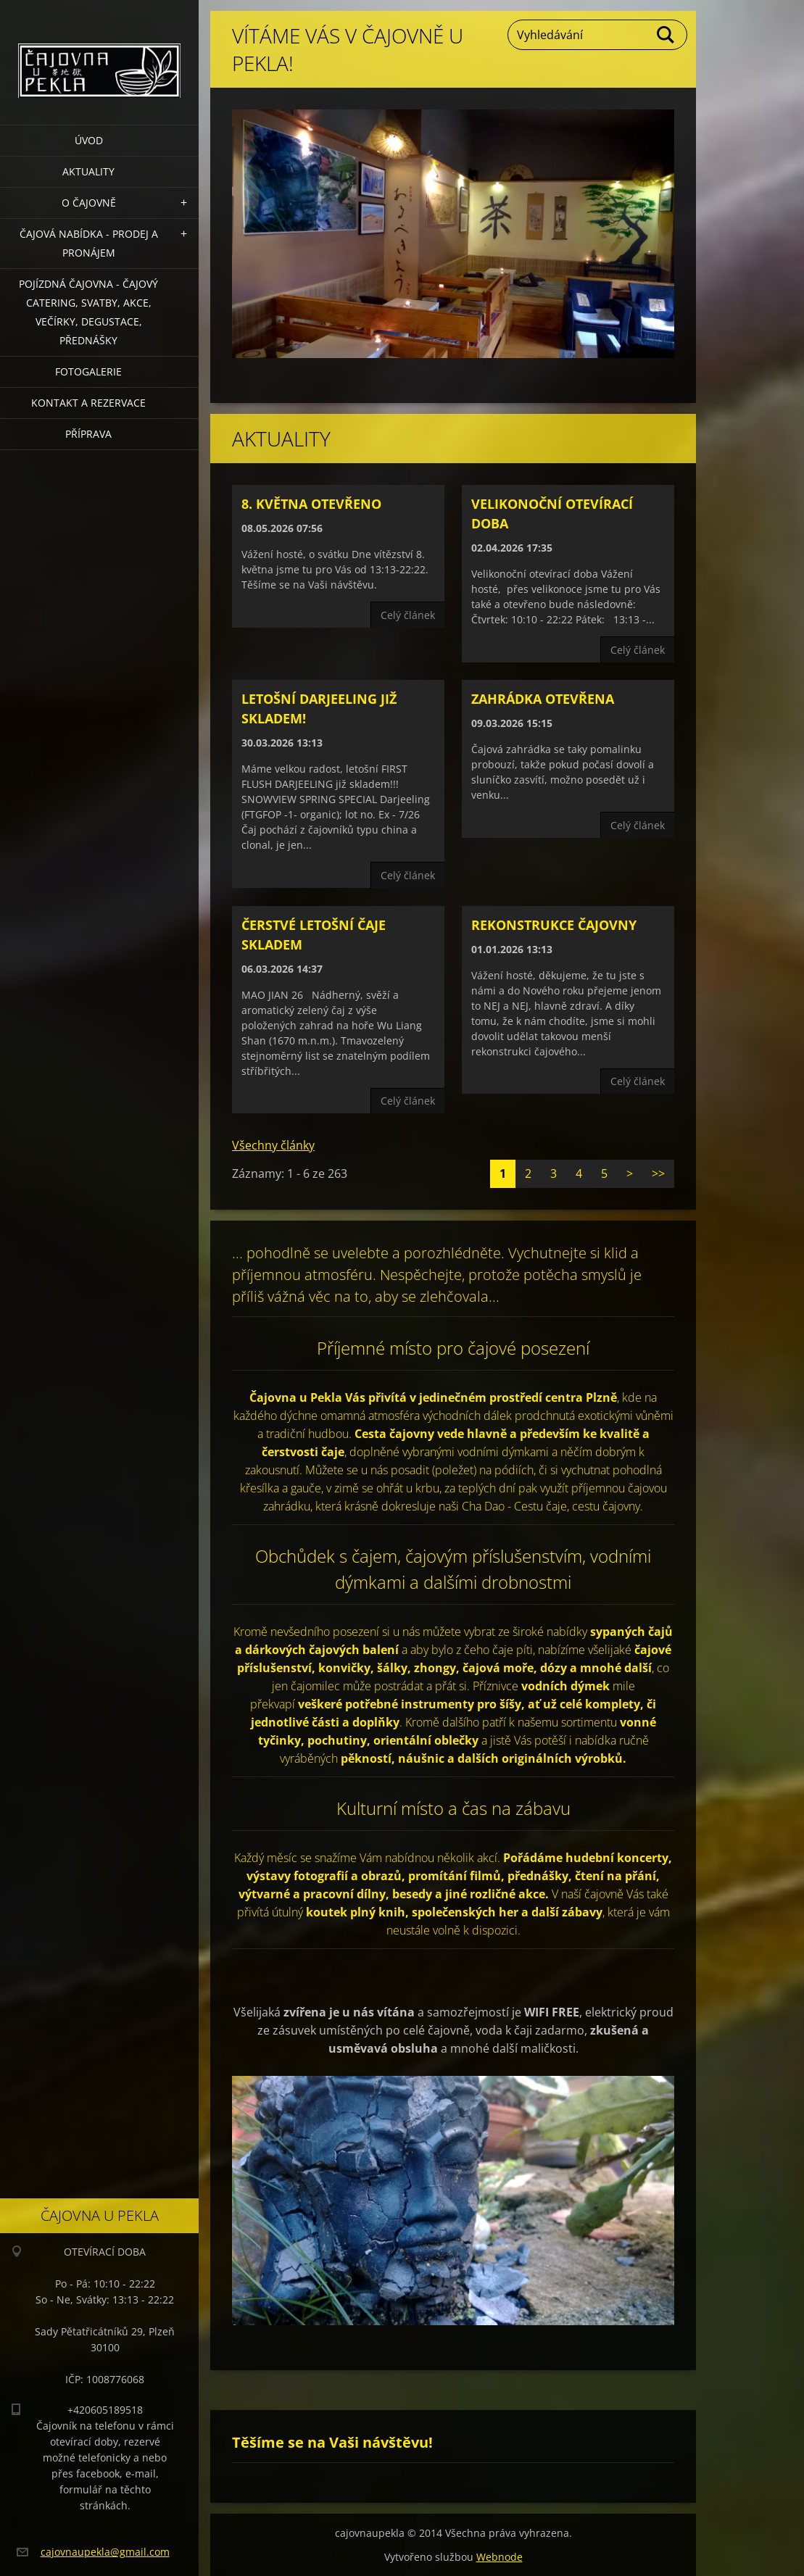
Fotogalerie (88, 371)
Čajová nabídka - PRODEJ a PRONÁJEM (89, 243)
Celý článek (408, 615)
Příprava (88, 434)
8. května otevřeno (311, 503)
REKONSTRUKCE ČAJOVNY (554, 925)
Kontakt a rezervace (88, 403)
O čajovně (89, 202)
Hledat (666, 35)
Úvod (89, 140)
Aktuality (88, 171)
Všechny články (273, 1145)
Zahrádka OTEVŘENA (542, 698)
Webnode (499, 2557)
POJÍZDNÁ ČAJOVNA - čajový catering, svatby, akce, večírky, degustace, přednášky (88, 312)
